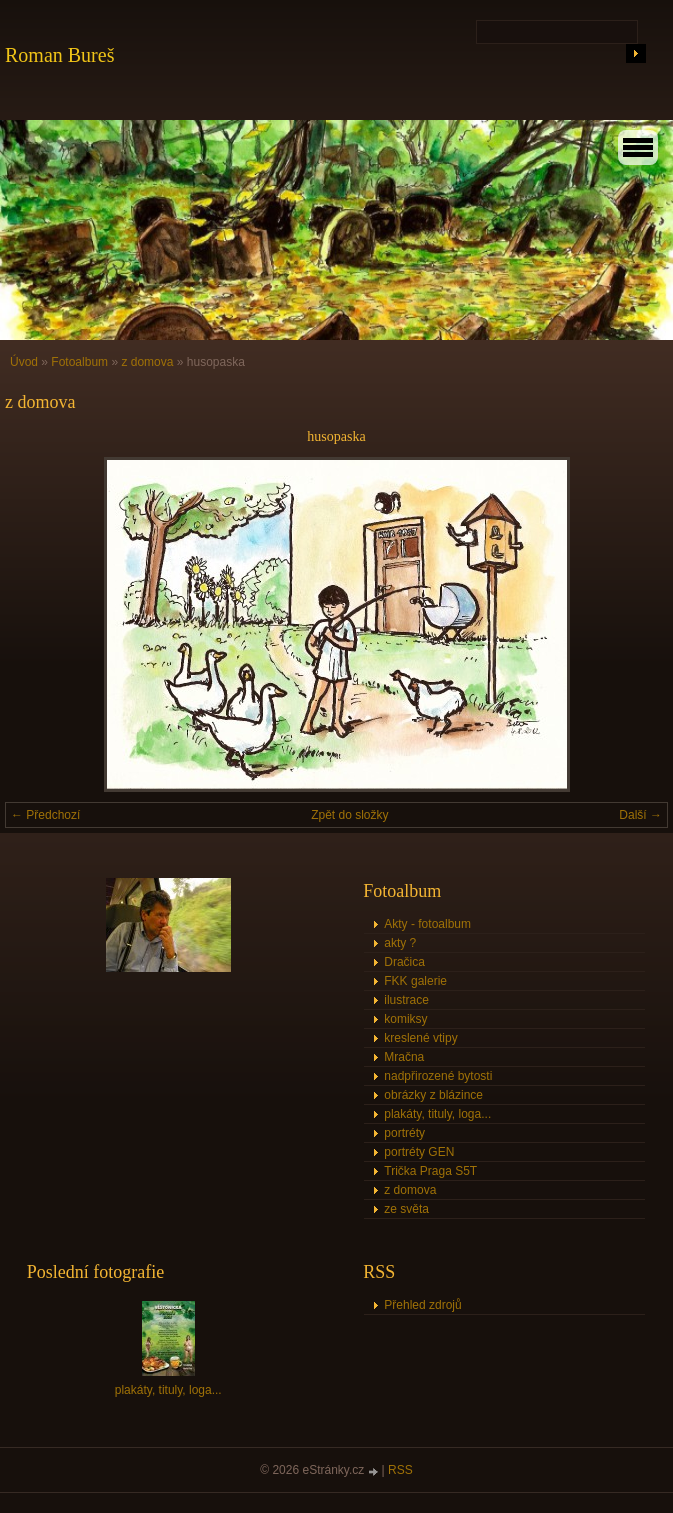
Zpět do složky (349, 815)
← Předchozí (45, 815)
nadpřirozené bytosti (438, 1076)
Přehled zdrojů (422, 1305)
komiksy (405, 1019)
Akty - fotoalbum (427, 924)
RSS (400, 1470)
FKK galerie (415, 981)
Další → (640, 815)
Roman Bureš (59, 55)
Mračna (404, 1057)
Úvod (24, 362)
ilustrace (406, 1000)
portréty (404, 1133)
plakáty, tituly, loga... (437, 1114)
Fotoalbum (79, 362)
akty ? (400, 943)
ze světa (406, 1209)
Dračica (404, 962)
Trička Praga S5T (430, 1171)
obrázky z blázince (433, 1095)
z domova (147, 362)
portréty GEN (419, 1152)
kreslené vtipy (420, 1038)
